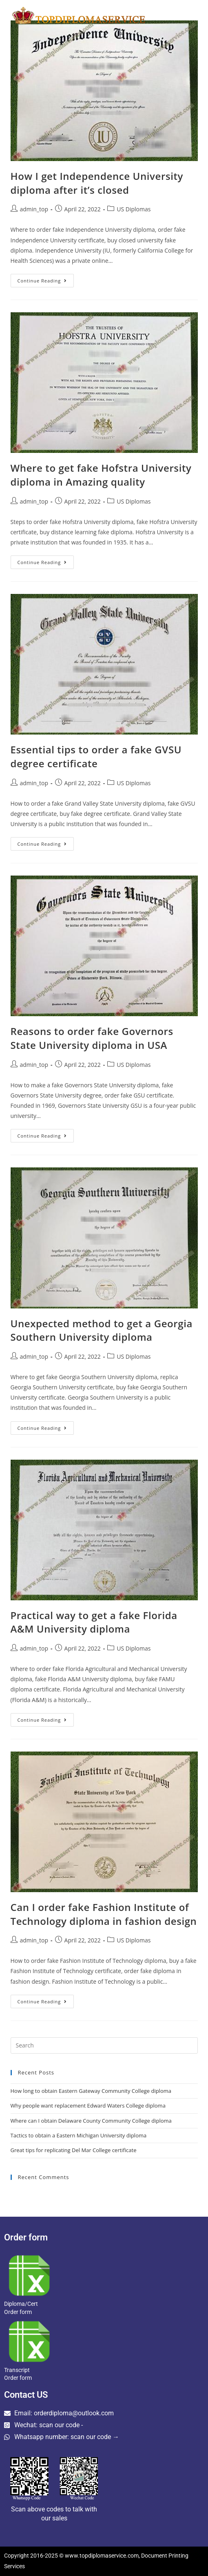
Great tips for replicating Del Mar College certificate (74, 2150)
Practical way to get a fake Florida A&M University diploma (94, 1622)
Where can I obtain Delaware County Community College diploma (91, 2120)
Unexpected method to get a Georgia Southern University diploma (102, 1330)
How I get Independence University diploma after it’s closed (97, 183)
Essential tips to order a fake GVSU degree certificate (96, 756)
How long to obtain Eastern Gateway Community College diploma (91, 2090)
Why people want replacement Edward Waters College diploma (88, 2105)
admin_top (34, 209)
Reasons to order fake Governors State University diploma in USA (92, 1038)
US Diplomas (133, 209)
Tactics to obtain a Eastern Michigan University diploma (79, 2135)
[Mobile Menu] (180, 15)
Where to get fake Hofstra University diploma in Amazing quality (101, 474)
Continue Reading (46, 279)
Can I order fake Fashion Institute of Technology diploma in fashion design (104, 1914)
